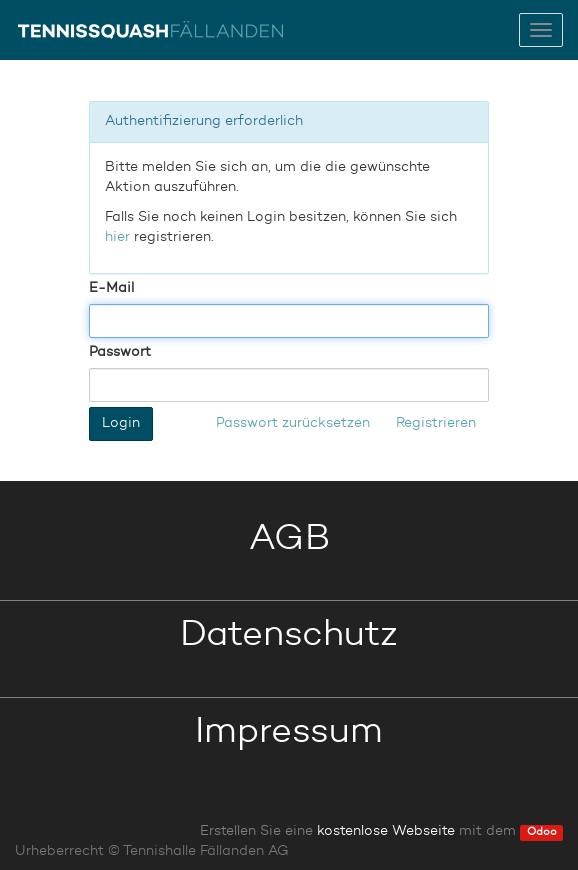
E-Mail (111, 288)
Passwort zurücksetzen (293, 423)
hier (117, 237)
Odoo (542, 832)
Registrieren (436, 423)
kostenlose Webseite (386, 831)
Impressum (289, 733)
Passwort (120, 352)
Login (121, 423)
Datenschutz (289, 636)
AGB (289, 540)
